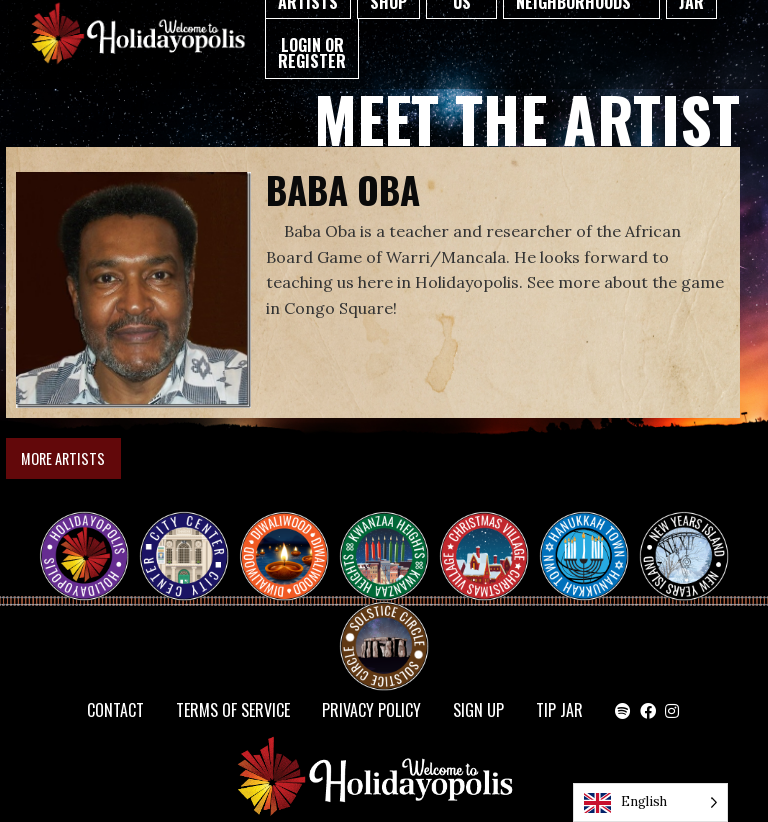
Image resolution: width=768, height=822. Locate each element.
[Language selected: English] (650, 802)
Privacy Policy (371, 710)
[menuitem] (312, 48)
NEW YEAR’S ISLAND (685, 546)
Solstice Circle (385, 628)
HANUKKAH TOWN (592, 538)
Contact (115, 710)
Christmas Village (492, 538)
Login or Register (312, 53)
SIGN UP (478, 710)
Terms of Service (233, 710)
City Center (182, 538)
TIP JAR (559, 710)
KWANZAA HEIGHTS (392, 538)
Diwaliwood (292, 530)
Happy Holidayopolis (92, 538)
